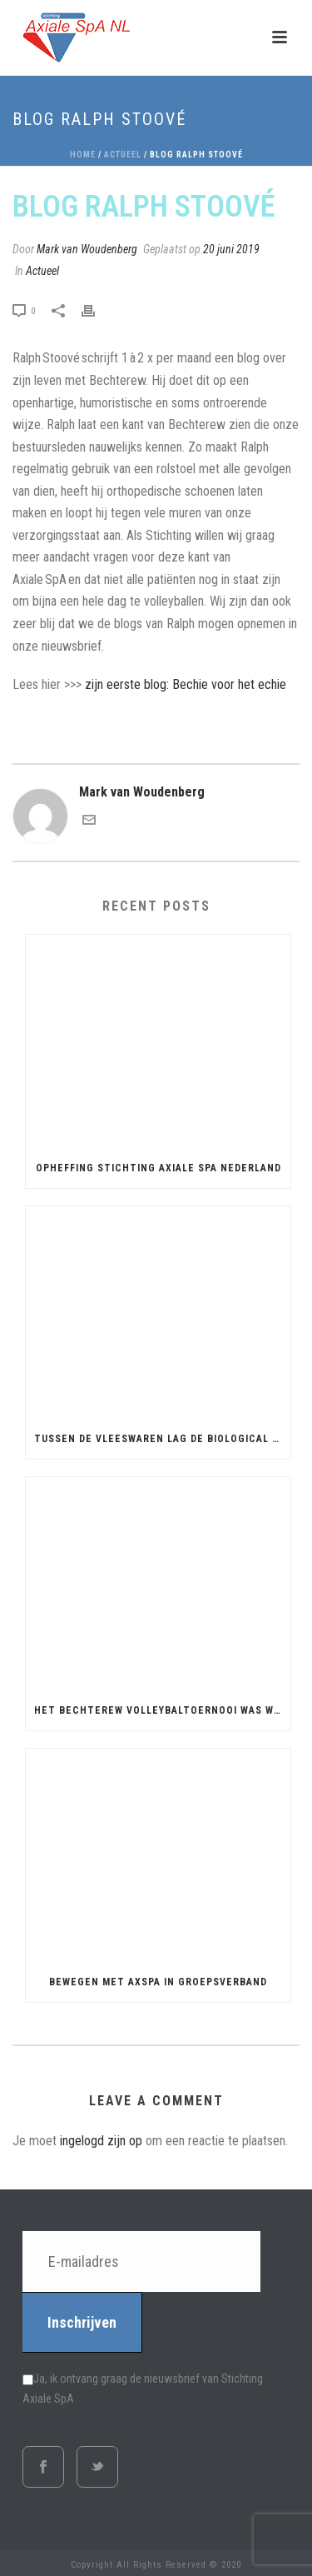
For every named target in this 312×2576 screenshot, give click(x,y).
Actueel (122, 154)
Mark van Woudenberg (87, 249)
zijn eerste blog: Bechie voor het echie (185, 684)
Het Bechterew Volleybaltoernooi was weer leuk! (162, 1710)
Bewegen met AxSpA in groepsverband (158, 1982)
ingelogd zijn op (101, 2141)
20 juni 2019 (231, 249)
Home (83, 154)
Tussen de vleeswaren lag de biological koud (162, 1439)
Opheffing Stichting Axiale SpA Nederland (158, 1168)
